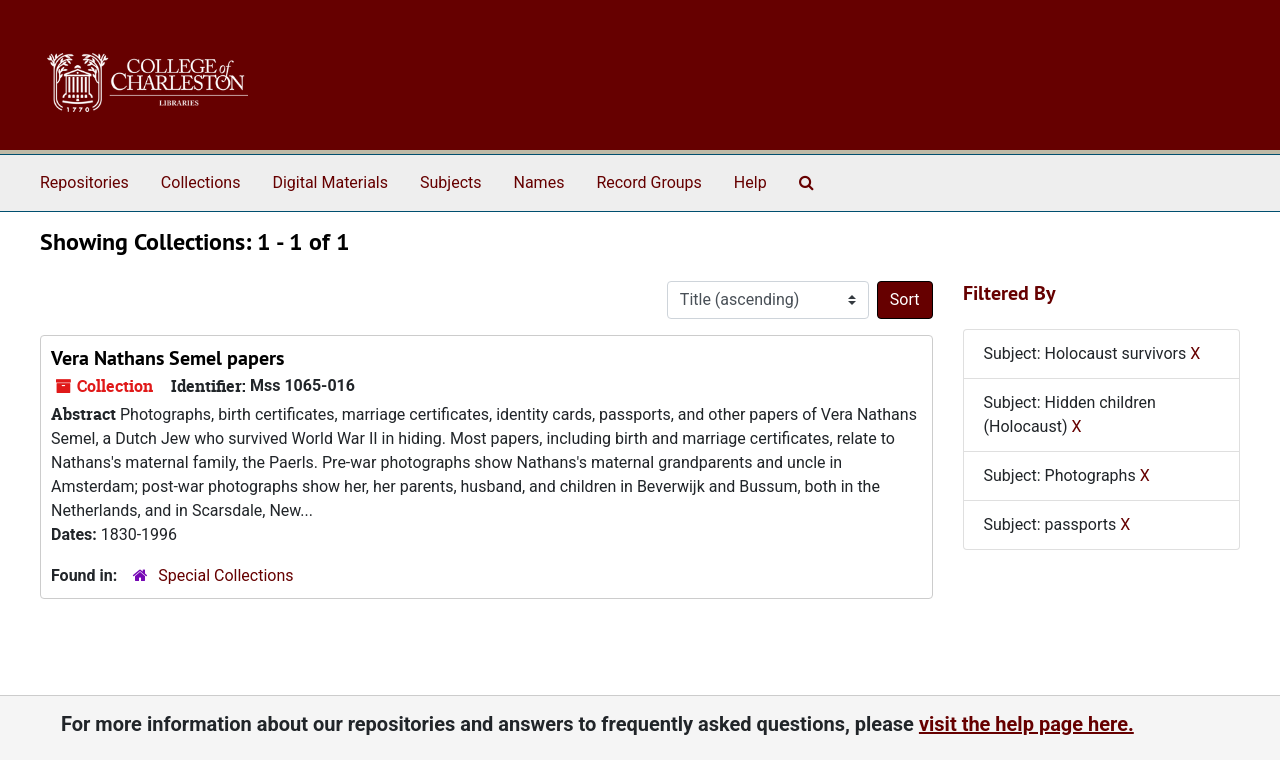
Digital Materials (330, 182)
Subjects (450, 182)
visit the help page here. (1026, 724)
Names (539, 182)
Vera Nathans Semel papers (167, 358)
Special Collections (225, 575)
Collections (201, 182)
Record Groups (648, 182)
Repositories (84, 182)
